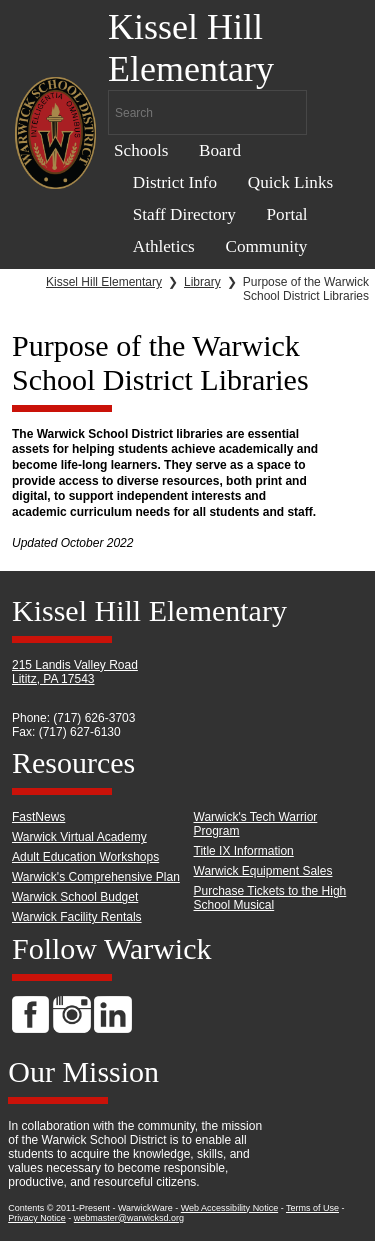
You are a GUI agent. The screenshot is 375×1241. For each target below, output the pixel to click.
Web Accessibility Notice (229, 1208)
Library (202, 282)
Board (220, 150)
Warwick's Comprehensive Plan (96, 877)
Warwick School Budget (75, 897)
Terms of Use (312, 1208)
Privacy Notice (37, 1218)
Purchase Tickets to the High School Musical (270, 898)
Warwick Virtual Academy (79, 837)
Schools (141, 150)
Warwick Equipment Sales (263, 871)
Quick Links (290, 182)
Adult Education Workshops (85, 857)
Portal (287, 214)
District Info (175, 182)
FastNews (38, 817)
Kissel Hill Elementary (104, 282)
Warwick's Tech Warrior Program (256, 824)
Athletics (164, 246)
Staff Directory (184, 214)
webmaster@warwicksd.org (129, 1218)
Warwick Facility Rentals (77, 917)
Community (266, 246)
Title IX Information (244, 851)
